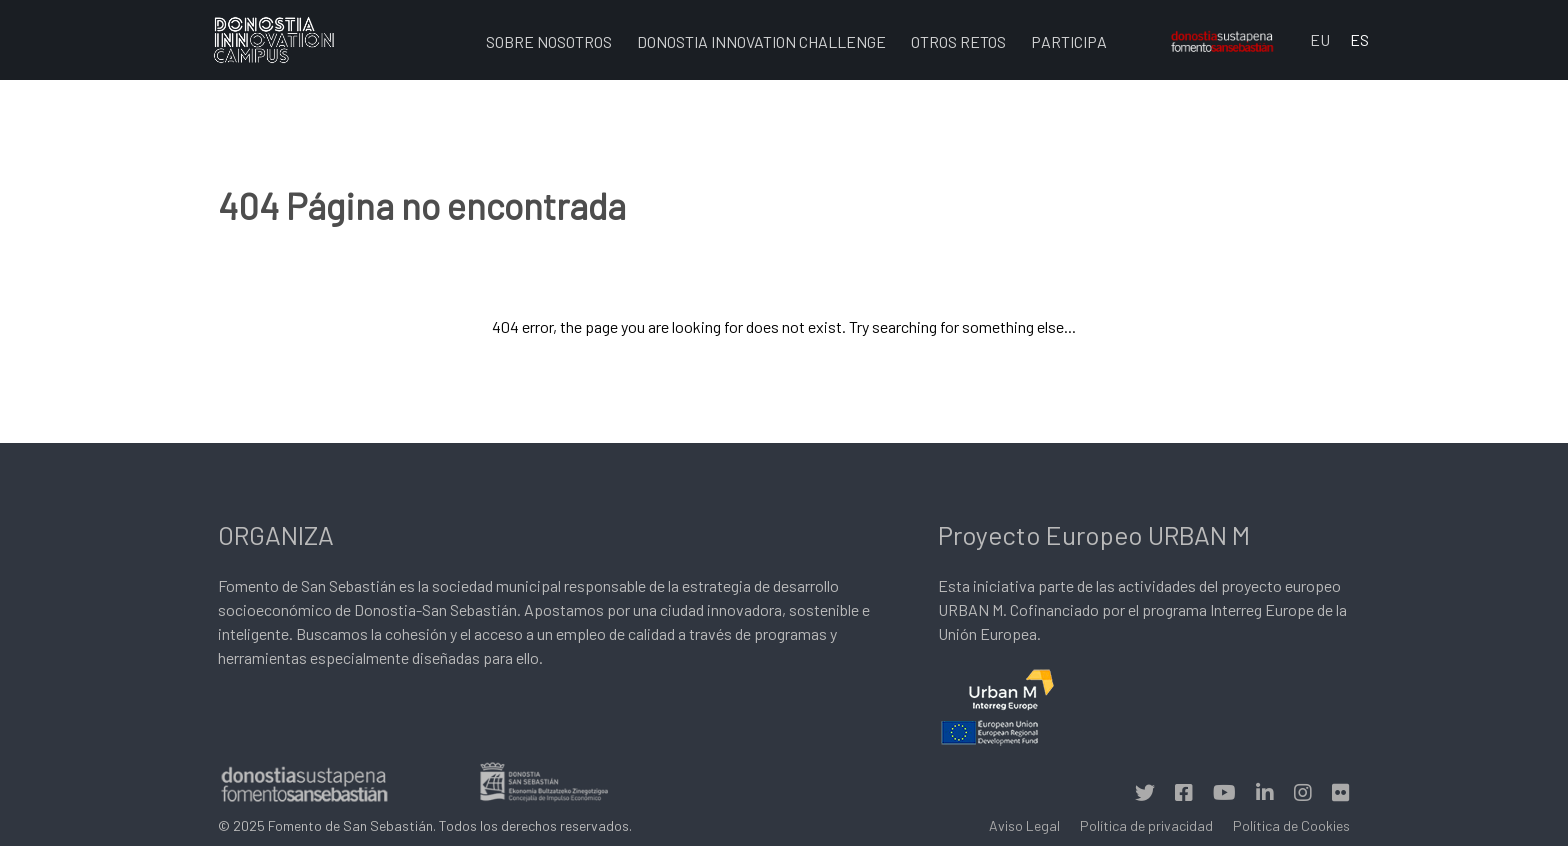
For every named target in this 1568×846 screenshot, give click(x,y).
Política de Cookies (1291, 825)
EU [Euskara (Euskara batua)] (1320, 39)
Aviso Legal (1024, 825)
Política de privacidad (1146, 825)
